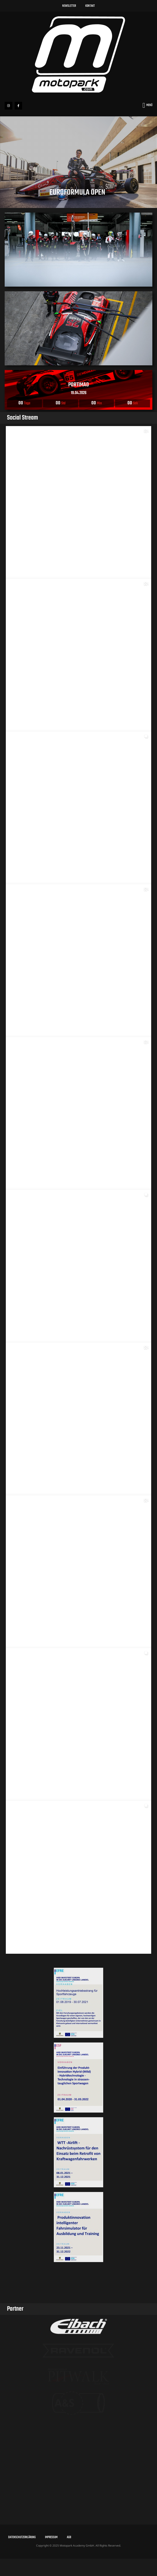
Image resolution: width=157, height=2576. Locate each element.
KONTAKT (90, 6)
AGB (69, 2554)
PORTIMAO (78, 384)
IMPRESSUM (51, 2554)
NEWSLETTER (69, 6)
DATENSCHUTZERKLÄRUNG (22, 2554)
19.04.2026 (78, 393)
